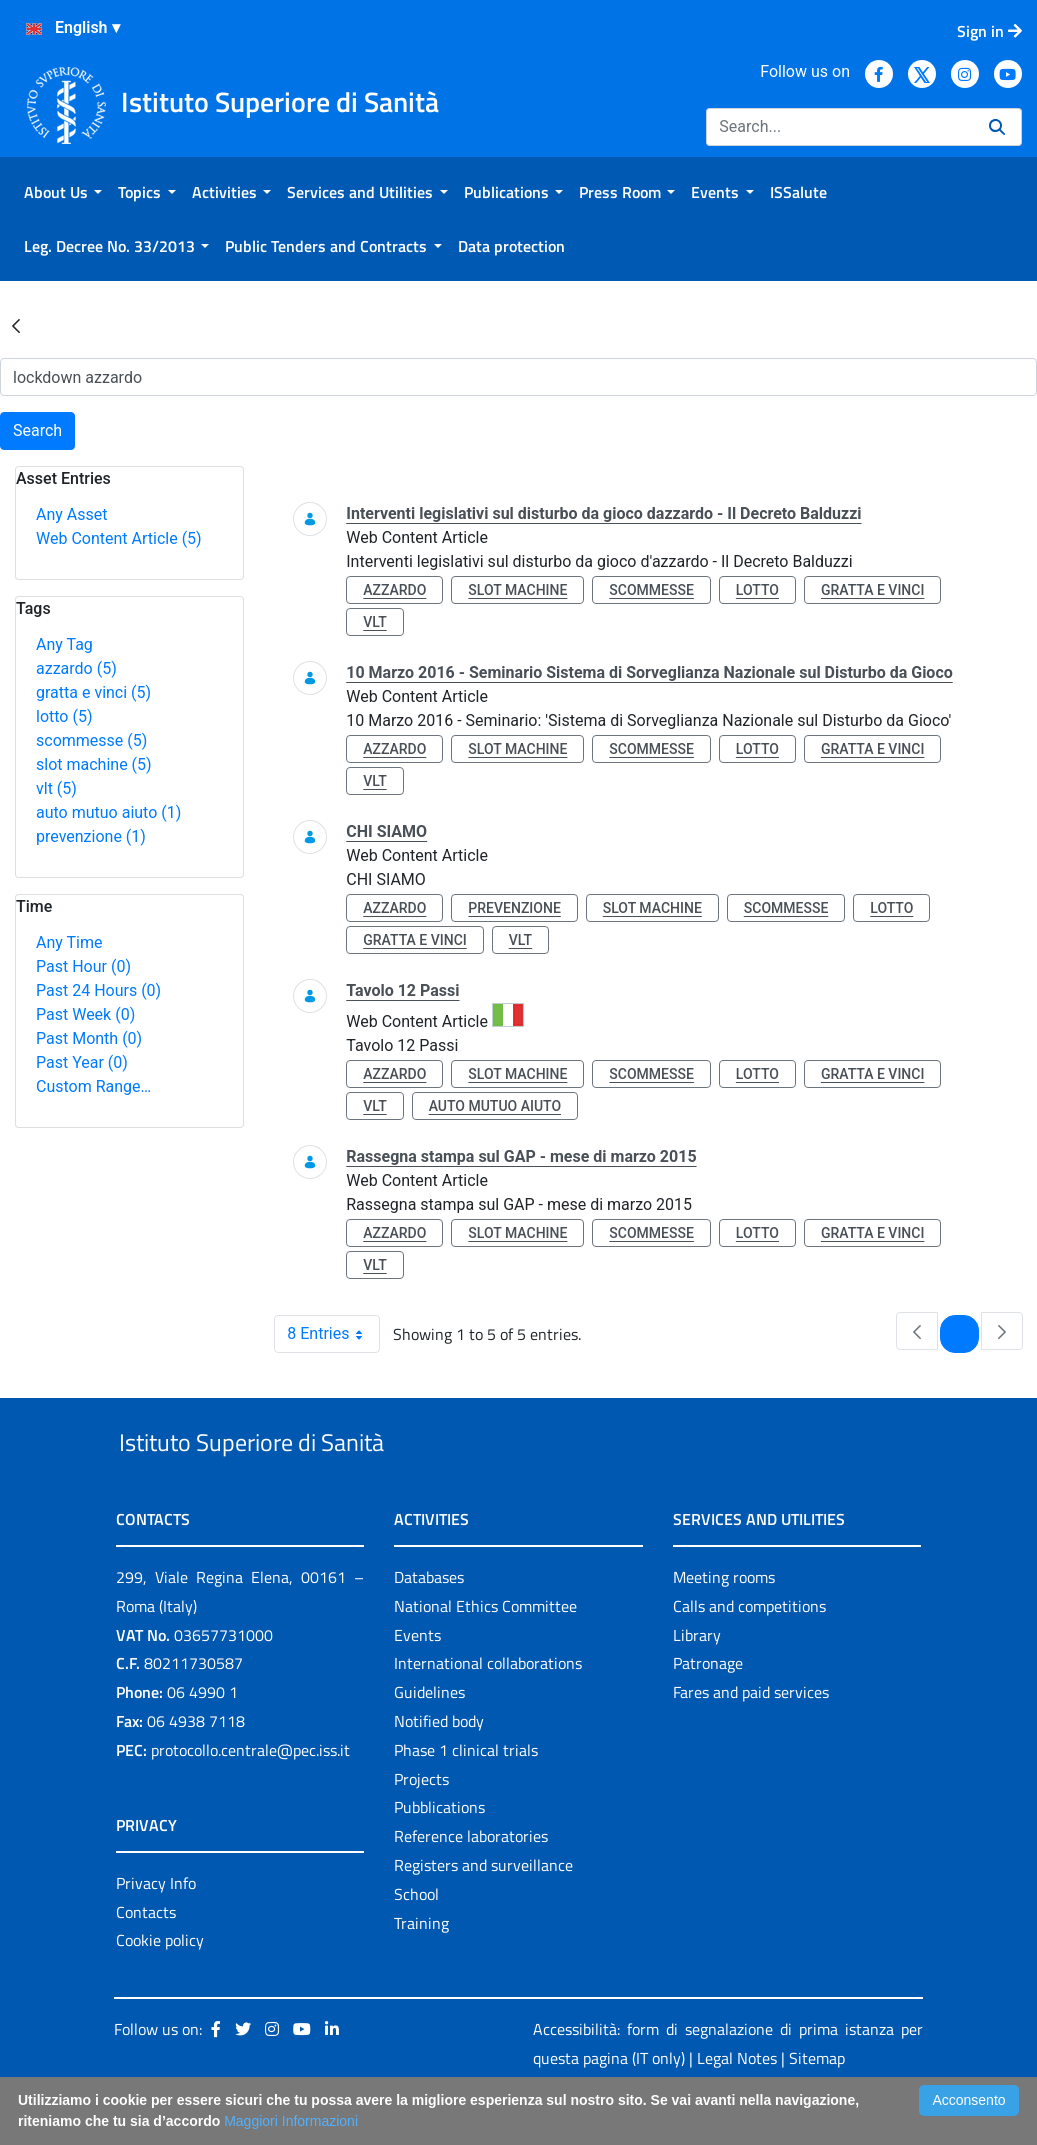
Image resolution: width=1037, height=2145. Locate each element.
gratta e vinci (93, 692)
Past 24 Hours (98, 990)
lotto (64, 716)
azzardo (76, 668)
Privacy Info (156, 1929)
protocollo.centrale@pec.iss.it (250, 1796)
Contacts (146, 1958)
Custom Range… (93, 1086)
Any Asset (71, 514)
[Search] (839, 127)
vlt (56, 788)
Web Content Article (119, 538)
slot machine (94, 764)
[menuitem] (63, 192)
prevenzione (91, 836)
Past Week (85, 1014)
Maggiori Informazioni (291, 2121)
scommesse (91, 740)
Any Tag (64, 644)
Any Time (69, 942)
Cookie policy (160, 1987)
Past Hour (83, 966)
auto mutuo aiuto (108, 812)
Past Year (82, 1062)
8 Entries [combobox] (333, 1334)
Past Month (89, 1038)
